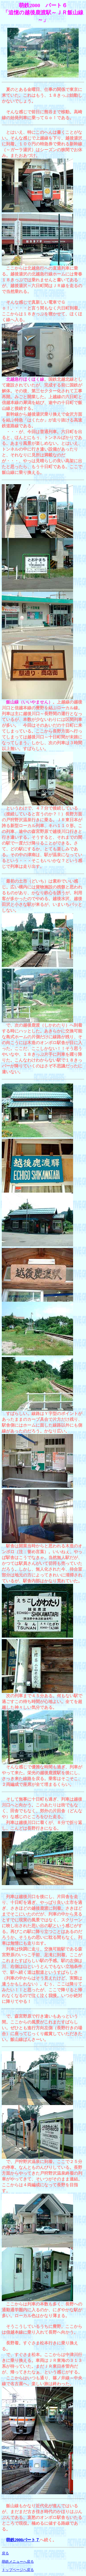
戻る (5, 2553)
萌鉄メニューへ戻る (18, 2561)
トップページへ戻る (18, 2570)
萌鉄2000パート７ (23, 2539)
